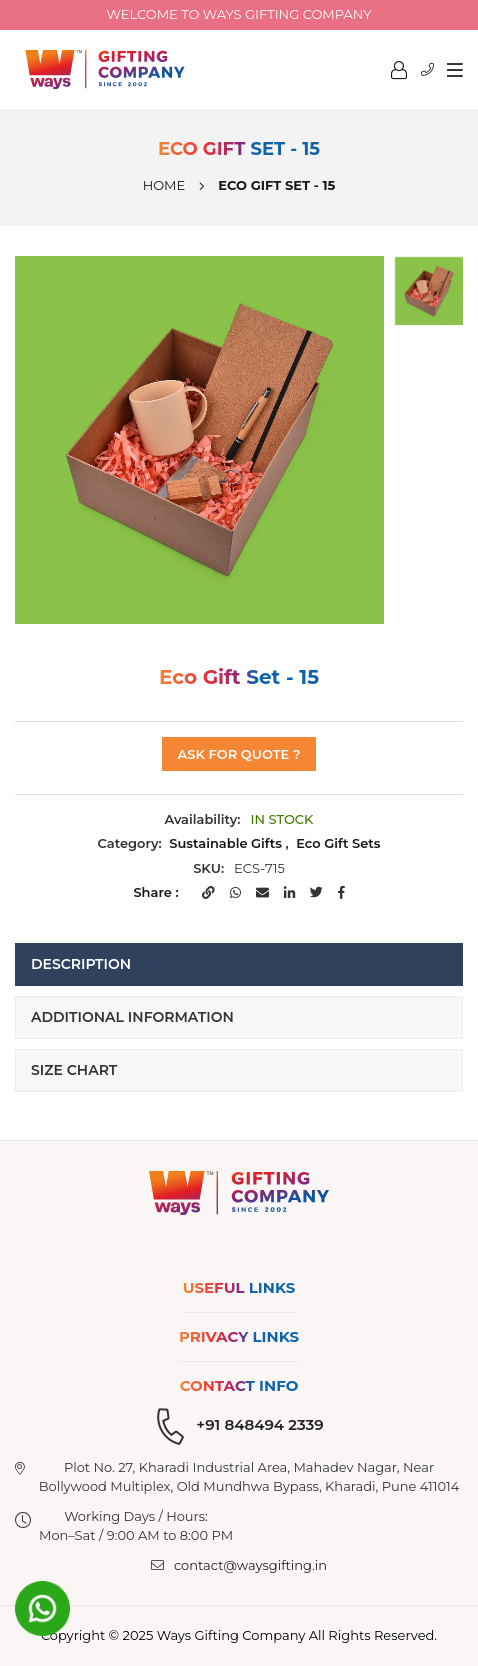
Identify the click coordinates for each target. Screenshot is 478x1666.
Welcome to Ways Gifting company (239, 14)
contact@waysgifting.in (250, 1565)
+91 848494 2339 (259, 1424)
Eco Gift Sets (338, 843)
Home (164, 185)
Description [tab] (81, 964)
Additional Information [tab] (132, 1017)
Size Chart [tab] (74, 1070)
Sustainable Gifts (225, 843)
